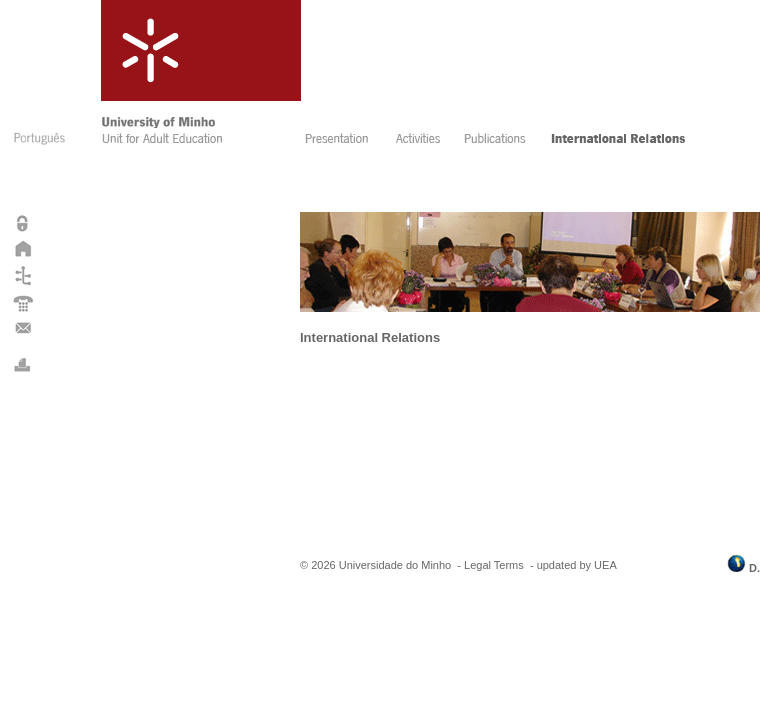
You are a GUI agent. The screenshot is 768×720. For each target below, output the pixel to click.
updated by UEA (577, 565)
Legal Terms (494, 565)
